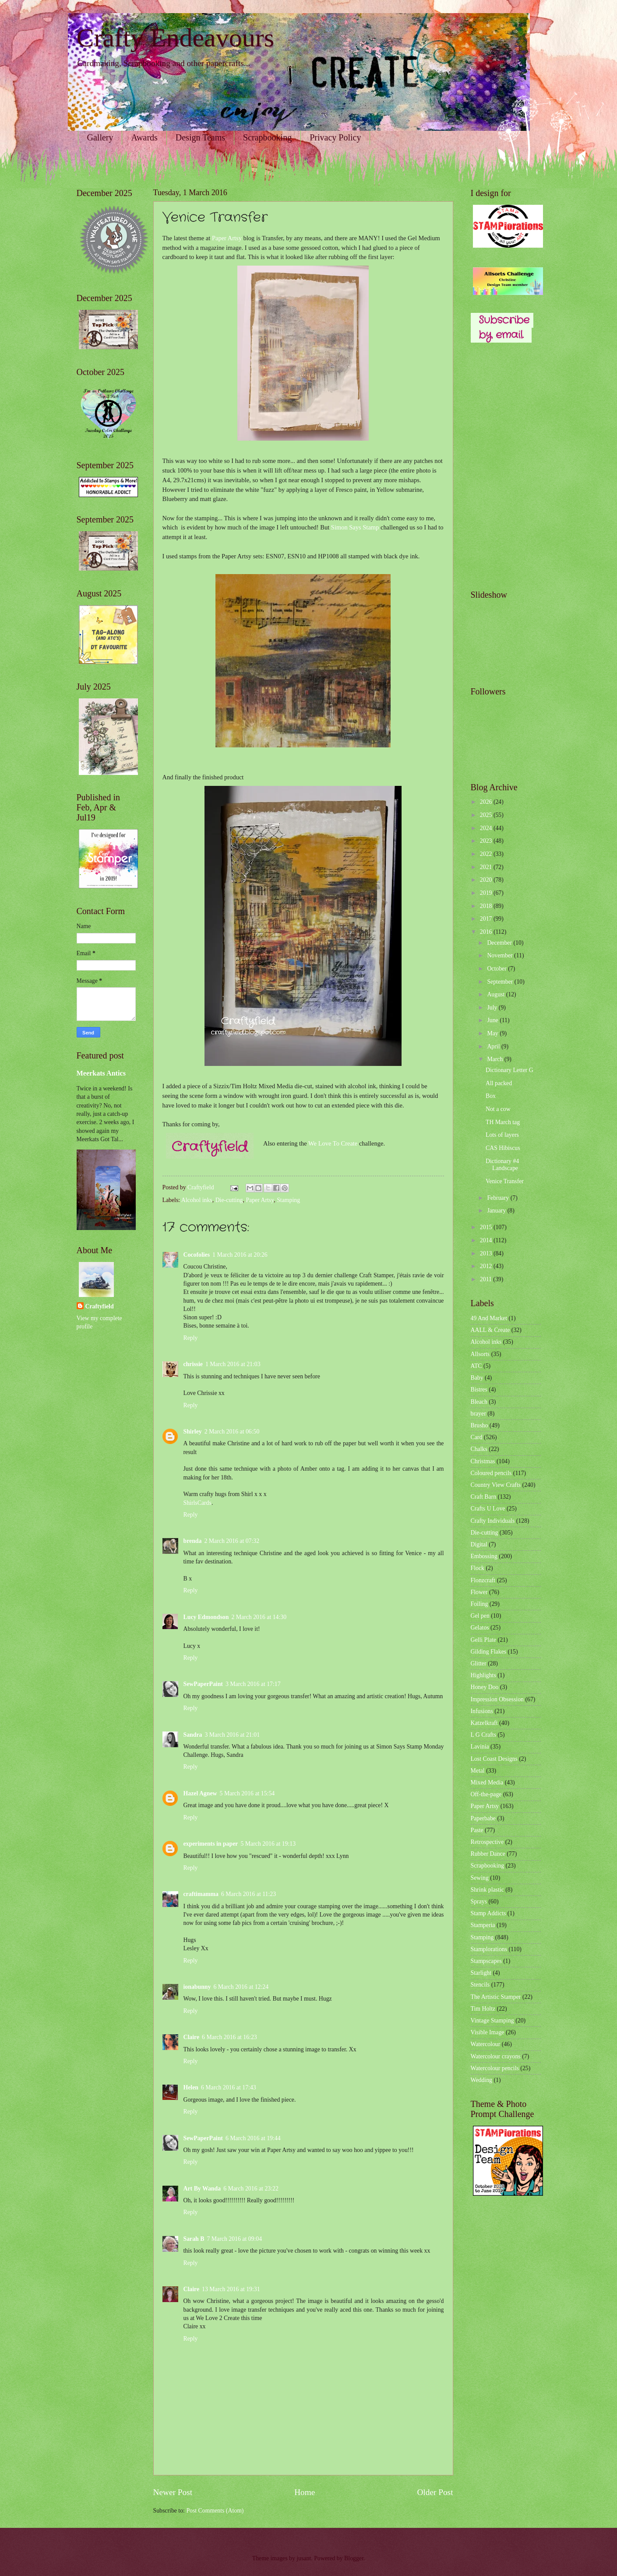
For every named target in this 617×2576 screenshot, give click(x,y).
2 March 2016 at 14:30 (258, 1617)
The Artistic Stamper (496, 1997)
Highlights (483, 1675)
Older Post (435, 2492)
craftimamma (201, 1894)
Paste (477, 1830)
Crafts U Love (488, 1508)
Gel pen (480, 1615)
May (493, 1033)
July (492, 1007)
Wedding (481, 2080)
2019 (487, 893)
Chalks (479, 1449)
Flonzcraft (483, 1580)
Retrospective (487, 1842)
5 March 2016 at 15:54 (247, 1793)
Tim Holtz (483, 2008)
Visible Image (487, 2032)
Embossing (484, 1556)
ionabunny (197, 1987)
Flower (479, 1592)
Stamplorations (489, 1949)
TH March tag (503, 1122)
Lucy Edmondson (206, 1617)
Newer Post (173, 2492)
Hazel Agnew (200, 1793)
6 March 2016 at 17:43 (228, 2087)
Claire (191, 2037)
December (500, 942)
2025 (487, 815)
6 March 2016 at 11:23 (248, 1894)
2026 (487, 802)
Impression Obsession (497, 1699)
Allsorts (480, 1354)
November (500, 955)
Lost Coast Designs (494, 1759)
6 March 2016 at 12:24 (240, 1987)
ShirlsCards (197, 1503)
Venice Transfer (505, 1181)
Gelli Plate (484, 1640)
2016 (487, 932)
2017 (487, 918)
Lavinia (480, 1746)
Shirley (192, 1431)
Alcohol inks (196, 1200)
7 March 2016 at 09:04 (234, 2239)
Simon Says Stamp (355, 527)
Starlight (481, 1973)
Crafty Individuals (493, 1521)
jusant (303, 2558)
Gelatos (480, 1627)
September (500, 981)
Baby (477, 1377)
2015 (487, 1227)
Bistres (479, 1389)
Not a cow (498, 1109)
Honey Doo (485, 1687)
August (496, 994)
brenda (192, 1541)
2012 (487, 1266)
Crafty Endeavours (176, 37)
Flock (477, 1568)
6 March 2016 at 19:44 (253, 2138)
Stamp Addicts (488, 1913)
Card (477, 1437)
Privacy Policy (335, 137)
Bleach (479, 1401)
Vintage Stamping (492, 2020)
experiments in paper (210, 1843)
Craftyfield (99, 1306)
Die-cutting (229, 1200)
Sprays (479, 1901)
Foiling (479, 1604)
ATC (476, 1366)
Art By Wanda (202, 2188)
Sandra (192, 1734)
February (498, 1198)
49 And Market (489, 1318)
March (495, 1059)
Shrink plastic (487, 1889)
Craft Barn (484, 1496)
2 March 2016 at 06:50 (232, 1431)
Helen (191, 2087)
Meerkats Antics (101, 1073)
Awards (144, 137)
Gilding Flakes (489, 1651)
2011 (487, 1279)
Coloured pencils (491, 1473)
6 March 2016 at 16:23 (229, 2037)
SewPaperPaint (203, 1684)
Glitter (479, 1663)
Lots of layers (502, 1135)
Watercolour (486, 2044)
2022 (487, 854)
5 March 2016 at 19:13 (268, 1843)
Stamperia (483, 1925)
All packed (499, 1083)
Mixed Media (487, 1782)
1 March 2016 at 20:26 (240, 1254)
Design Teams (200, 137)
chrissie (193, 1364)
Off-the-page (486, 1794)
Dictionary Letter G (509, 1070)
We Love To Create (332, 1143)
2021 (487, 867)
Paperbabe (483, 1818)
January (497, 1210)
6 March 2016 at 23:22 (251, 2188)
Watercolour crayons (496, 2056)
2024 (487, 828)
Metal (478, 1770)
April (494, 1046)
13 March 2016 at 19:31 (231, 2289)
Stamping (288, 1200)
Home (304, 2492)
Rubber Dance (488, 1854)
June (493, 1020)
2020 (487, 879)
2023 (487, 841)
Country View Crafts (496, 1485)
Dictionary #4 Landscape (502, 1165)
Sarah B (193, 2239)
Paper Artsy (227, 238)
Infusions (482, 1711)
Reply (190, 1338)
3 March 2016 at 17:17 (253, 1684)
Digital (479, 1544)
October (497, 968)
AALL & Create (490, 1330)
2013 (487, 1253)
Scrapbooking (267, 137)
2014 (487, 1240)
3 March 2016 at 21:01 (232, 1734)
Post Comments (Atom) (214, 2510)
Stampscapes (486, 1961)
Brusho (479, 1425)
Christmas (483, 1461)
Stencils (480, 1984)
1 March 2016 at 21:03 (233, 1364)
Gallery (100, 137)
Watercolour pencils (495, 2068)
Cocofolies (196, 1254)
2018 (487, 906)
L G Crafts (484, 1734)
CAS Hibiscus (503, 1148)
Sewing (480, 1878)
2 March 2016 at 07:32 (231, 1541)
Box (491, 1096)
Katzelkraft (484, 1723)
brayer (478, 1413)
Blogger (353, 2558)
